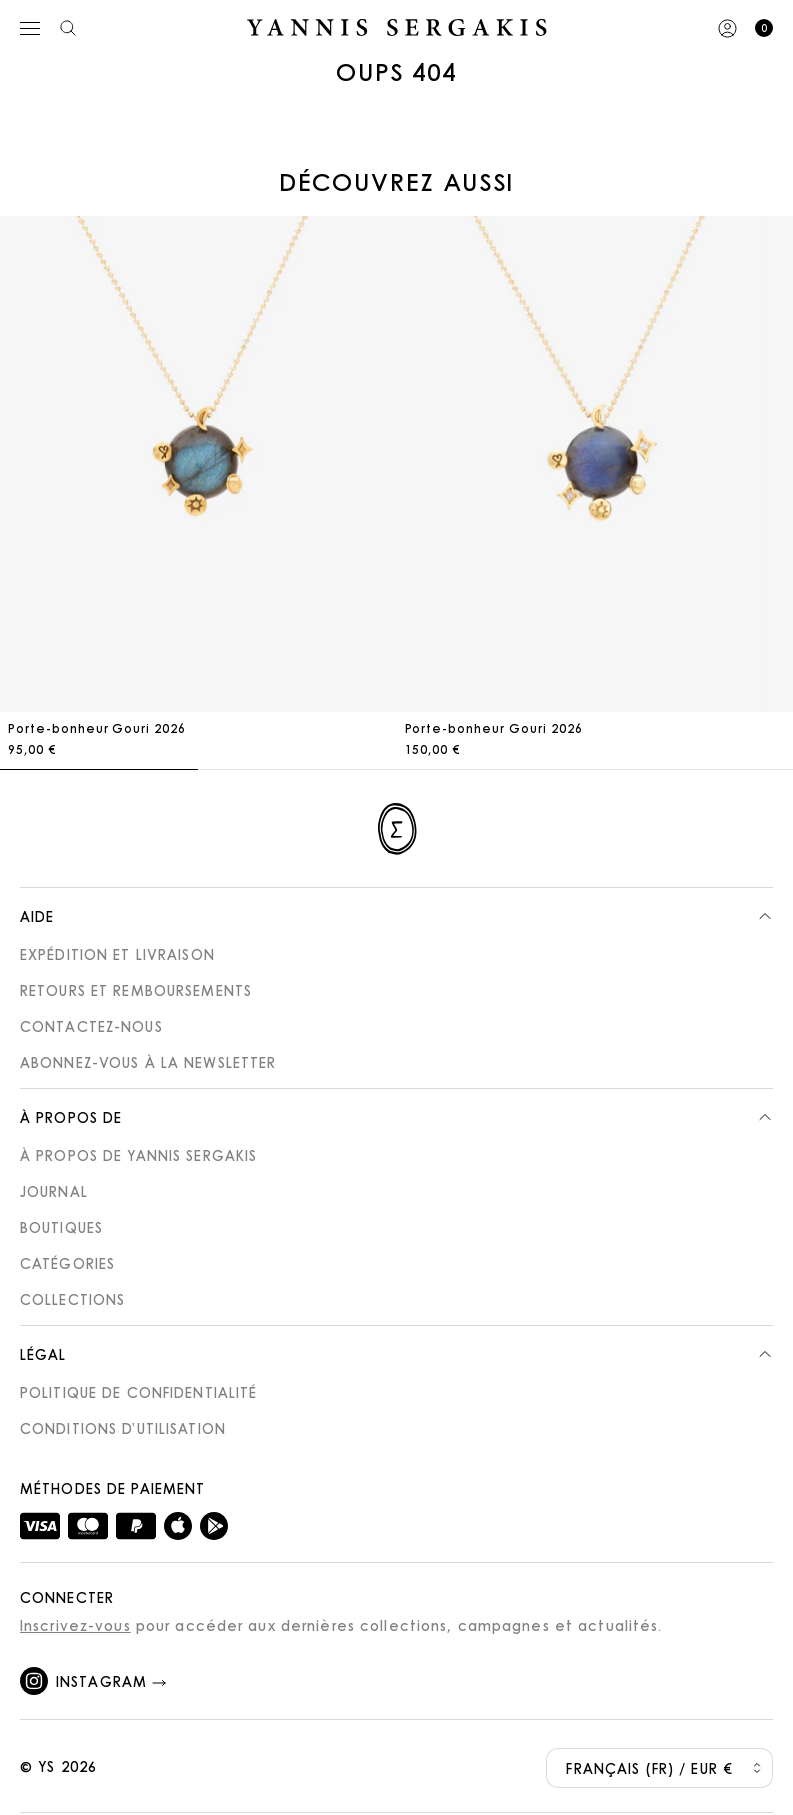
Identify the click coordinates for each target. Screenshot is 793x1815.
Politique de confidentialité (138, 1392)
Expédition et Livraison (117, 954)
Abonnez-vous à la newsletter (148, 1062)
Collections (72, 1299)
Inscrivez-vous (75, 1625)
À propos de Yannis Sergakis (138, 1155)
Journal (54, 1191)
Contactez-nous (91, 1026)
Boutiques (61, 1227)
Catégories (67, 1263)
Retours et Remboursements (136, 990)
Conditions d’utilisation (123, 1428)
